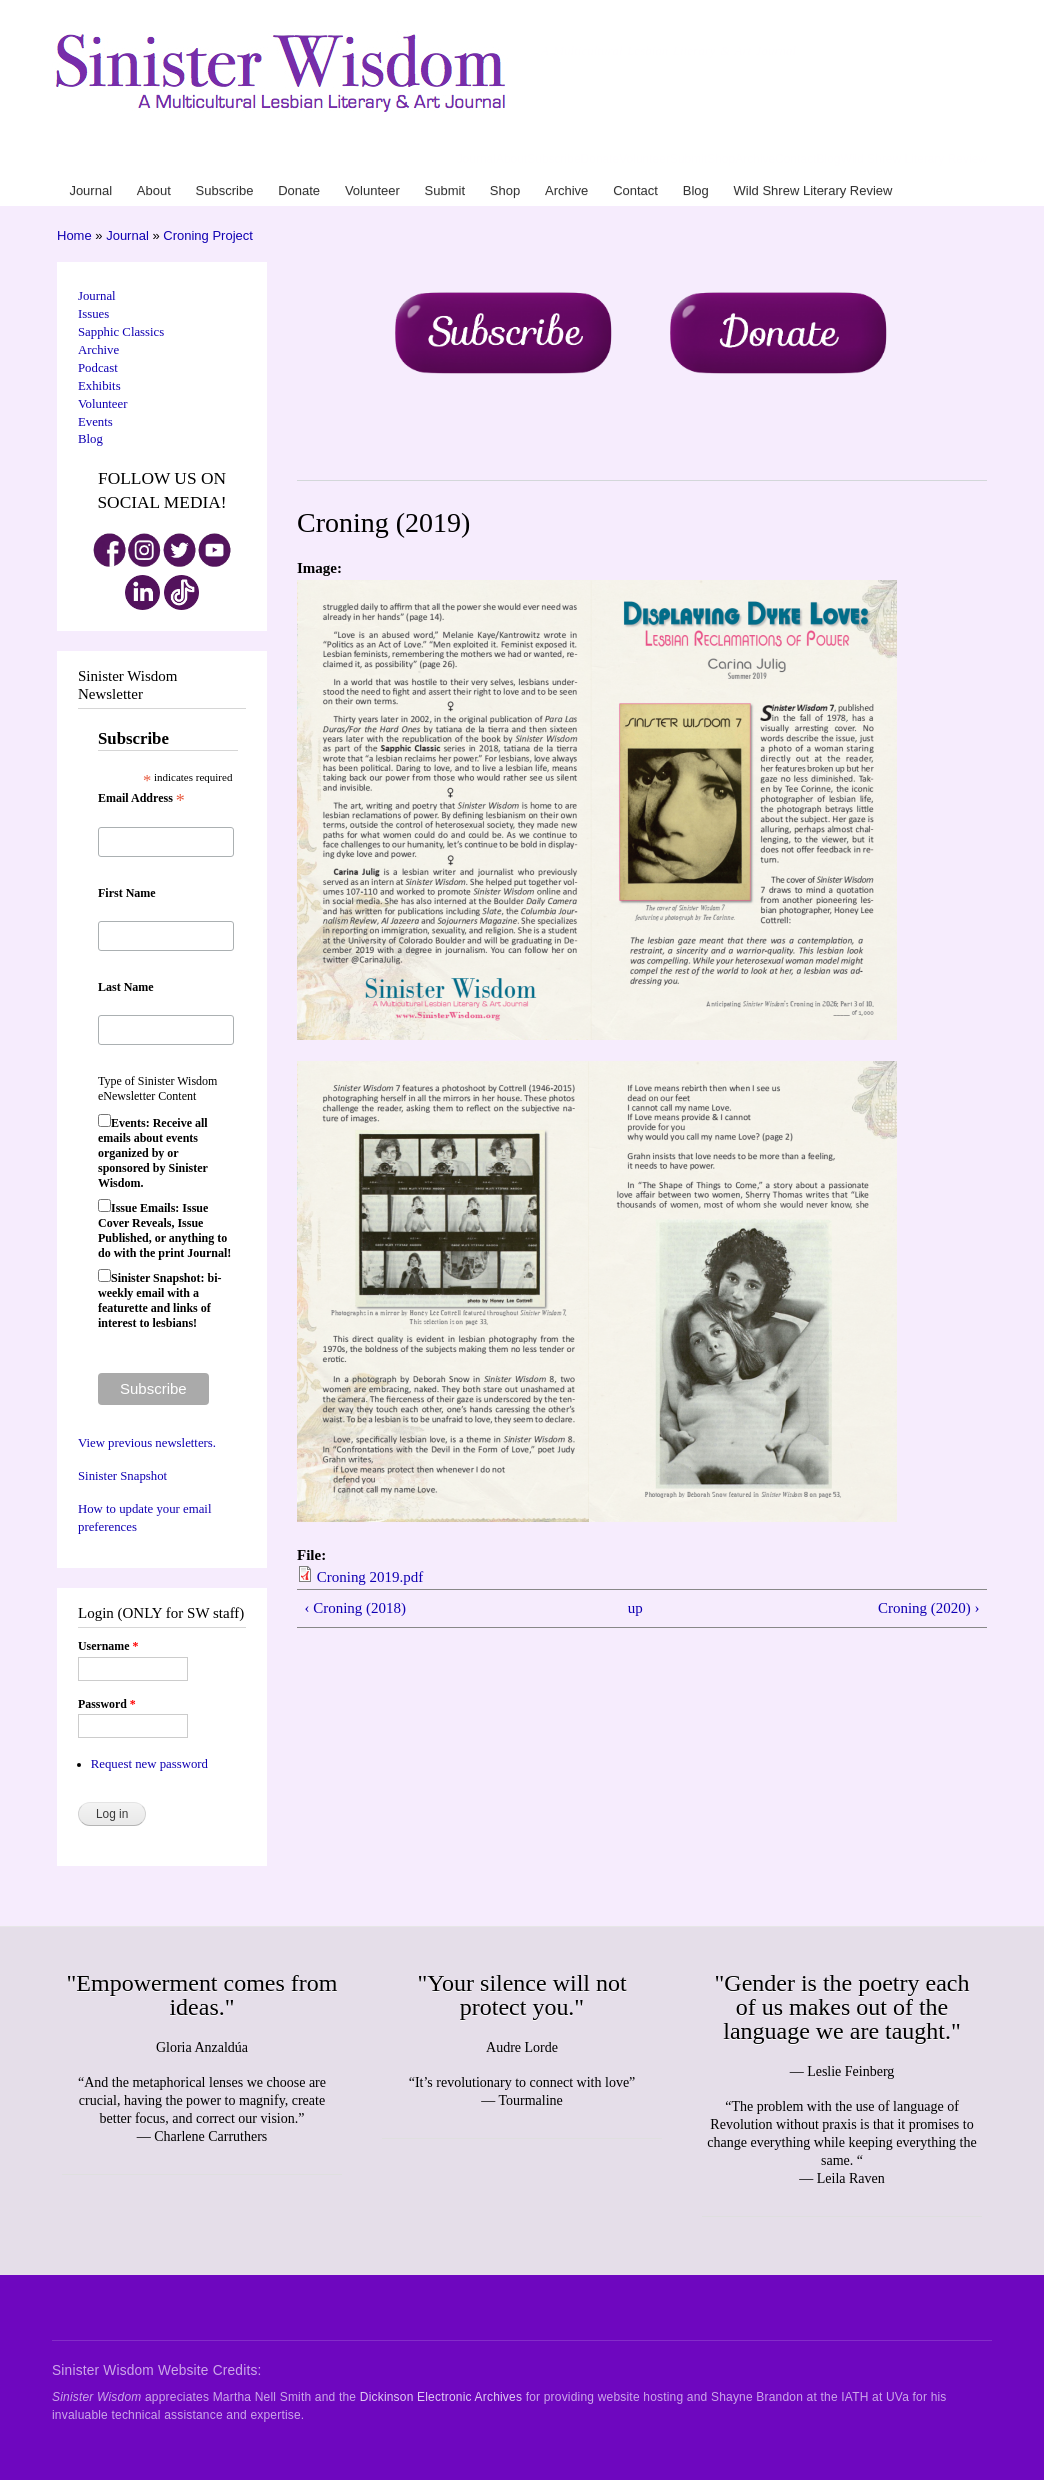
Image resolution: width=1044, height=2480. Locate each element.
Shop (721, 159)
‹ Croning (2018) (355, 1608)
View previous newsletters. (147, 1443)
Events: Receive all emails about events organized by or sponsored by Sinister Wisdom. (153, 1153)
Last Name (126, 987)
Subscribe (553, 159)
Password (107, 1704)
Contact (795, 159)
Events (95, 422)
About (511, 159)
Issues (93, 314)
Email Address (141, 799)
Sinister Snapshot (122, 1476)
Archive (755, 159)
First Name (127, 893)
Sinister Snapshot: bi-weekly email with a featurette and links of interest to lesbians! (159, 1300)
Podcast (98, 368)
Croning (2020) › (929, 1608)
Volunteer (644, 159)
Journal (476, 159)
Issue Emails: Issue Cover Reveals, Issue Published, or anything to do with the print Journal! (164, 1230)
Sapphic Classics (121, 332)
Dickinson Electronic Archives (441, 2397)
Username (108, 1646)
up (635, 1608)
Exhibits (99, 386)
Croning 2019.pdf (370, 1577)
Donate (600, 159)
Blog (828, 159)
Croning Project (208, 235)
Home (74, 235)
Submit (688, 159)
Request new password (149, 1764)
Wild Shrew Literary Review (913, 159)
